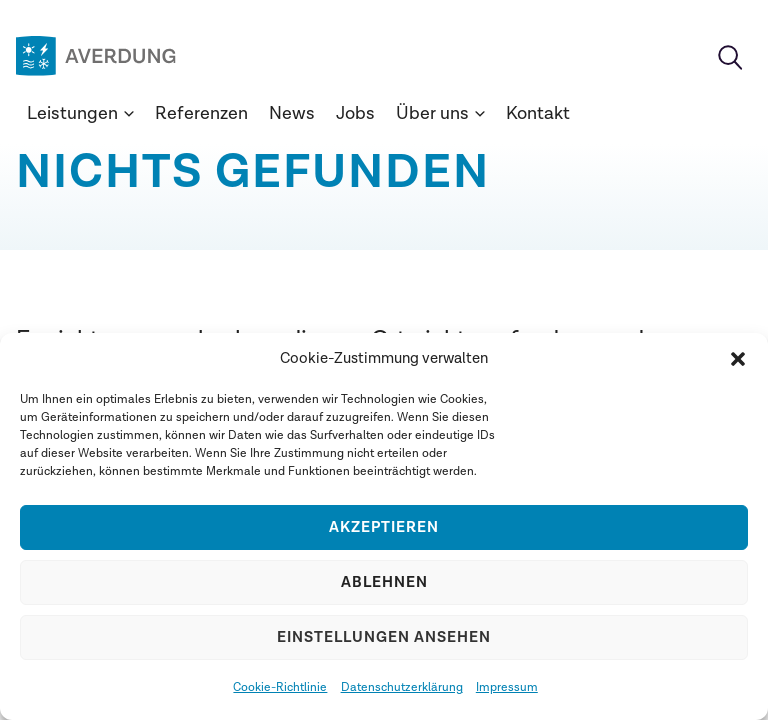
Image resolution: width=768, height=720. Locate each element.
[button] (738, 359)
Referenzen (201, 113)
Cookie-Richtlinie (280, 687)
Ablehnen (384, 582)
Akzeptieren (384, 527)
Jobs (355, 113)
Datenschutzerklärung (402, 687)
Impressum (507, 687)
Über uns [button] (440, 113)
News (292, 113)
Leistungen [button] (80, 113)
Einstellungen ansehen (384, 637)
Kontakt (538, 113)
